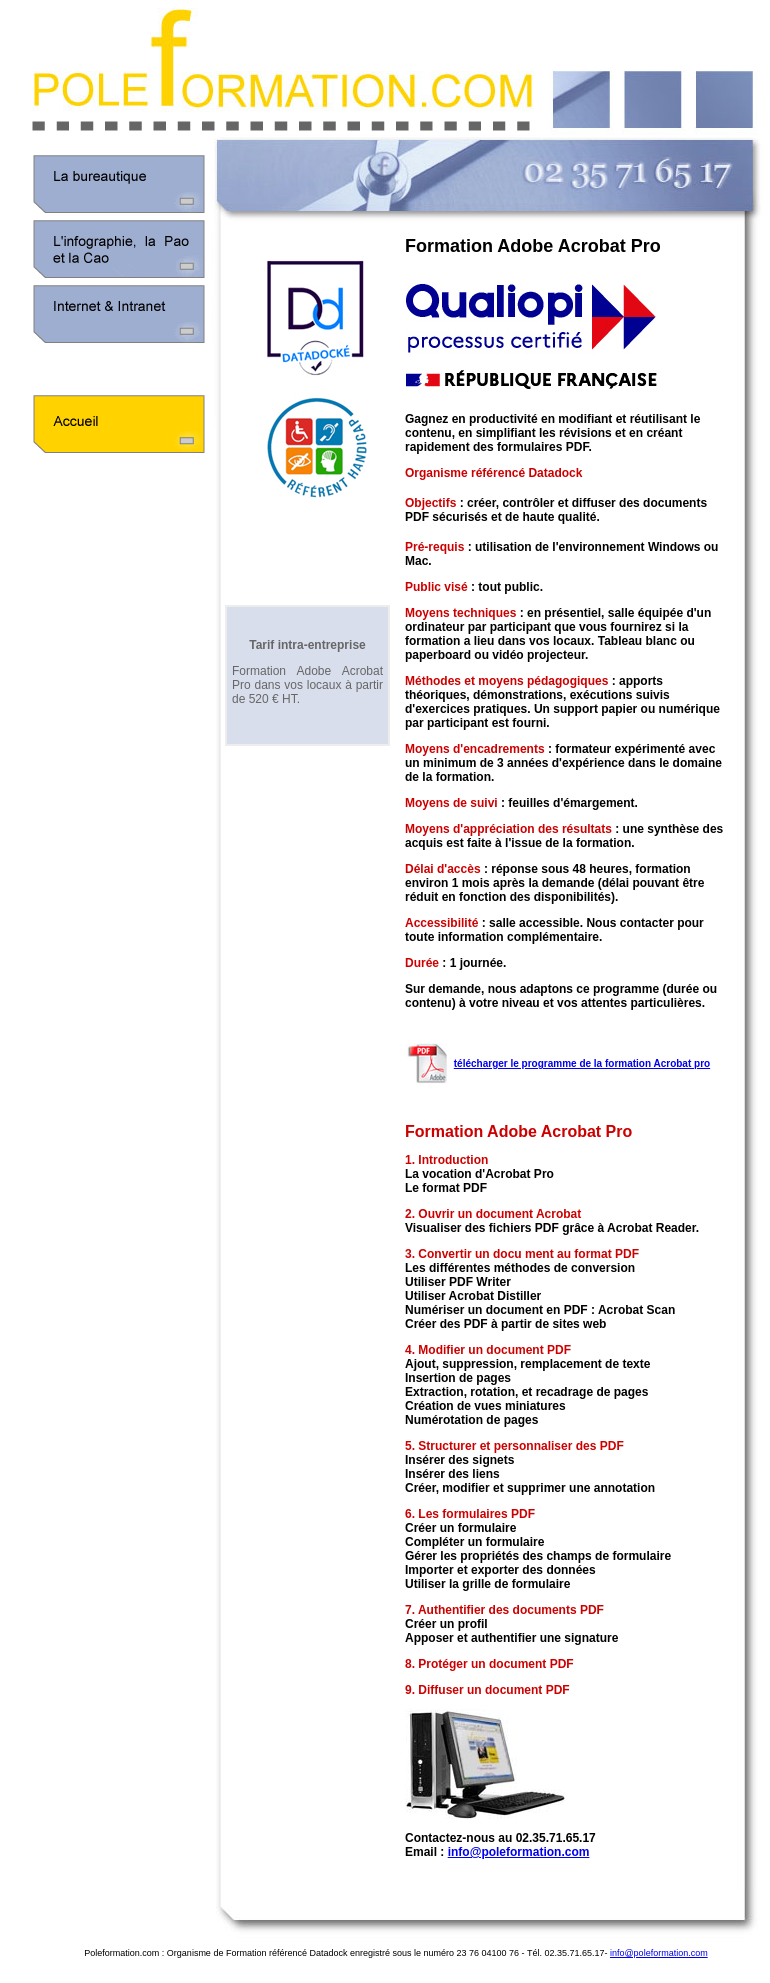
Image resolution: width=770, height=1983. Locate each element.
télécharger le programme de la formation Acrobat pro (582, 1063)
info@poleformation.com (519, 1852)
